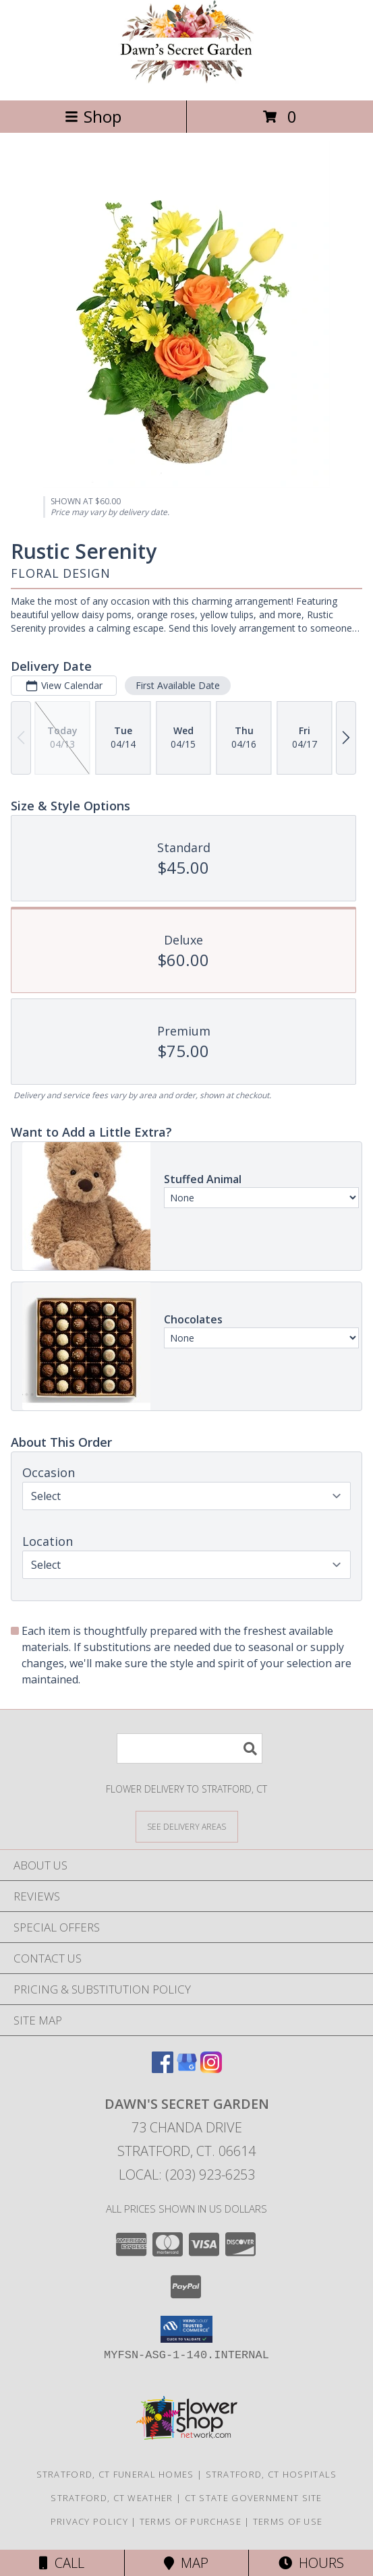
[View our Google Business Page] (187, 2068)
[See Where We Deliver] (187, 1826)
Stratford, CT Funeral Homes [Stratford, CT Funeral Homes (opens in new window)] (115, 2474)
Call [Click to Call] (61, 2563)
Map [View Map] (186, 2563)
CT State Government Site (253, 2498)
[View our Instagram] (211, 2068)
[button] (186, 2329)
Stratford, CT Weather (112, 2498)
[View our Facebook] (162, 2068)
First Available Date (178, 685)
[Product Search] (189, 1748)
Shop (93, 116)
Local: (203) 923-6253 (187, 2174)
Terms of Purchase (190, 2521)
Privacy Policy (89, 2521)
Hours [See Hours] (311, 2563)
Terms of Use (288, 2521)
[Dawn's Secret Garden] (187, 80)
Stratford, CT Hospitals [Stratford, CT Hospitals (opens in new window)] (271, 2474)
